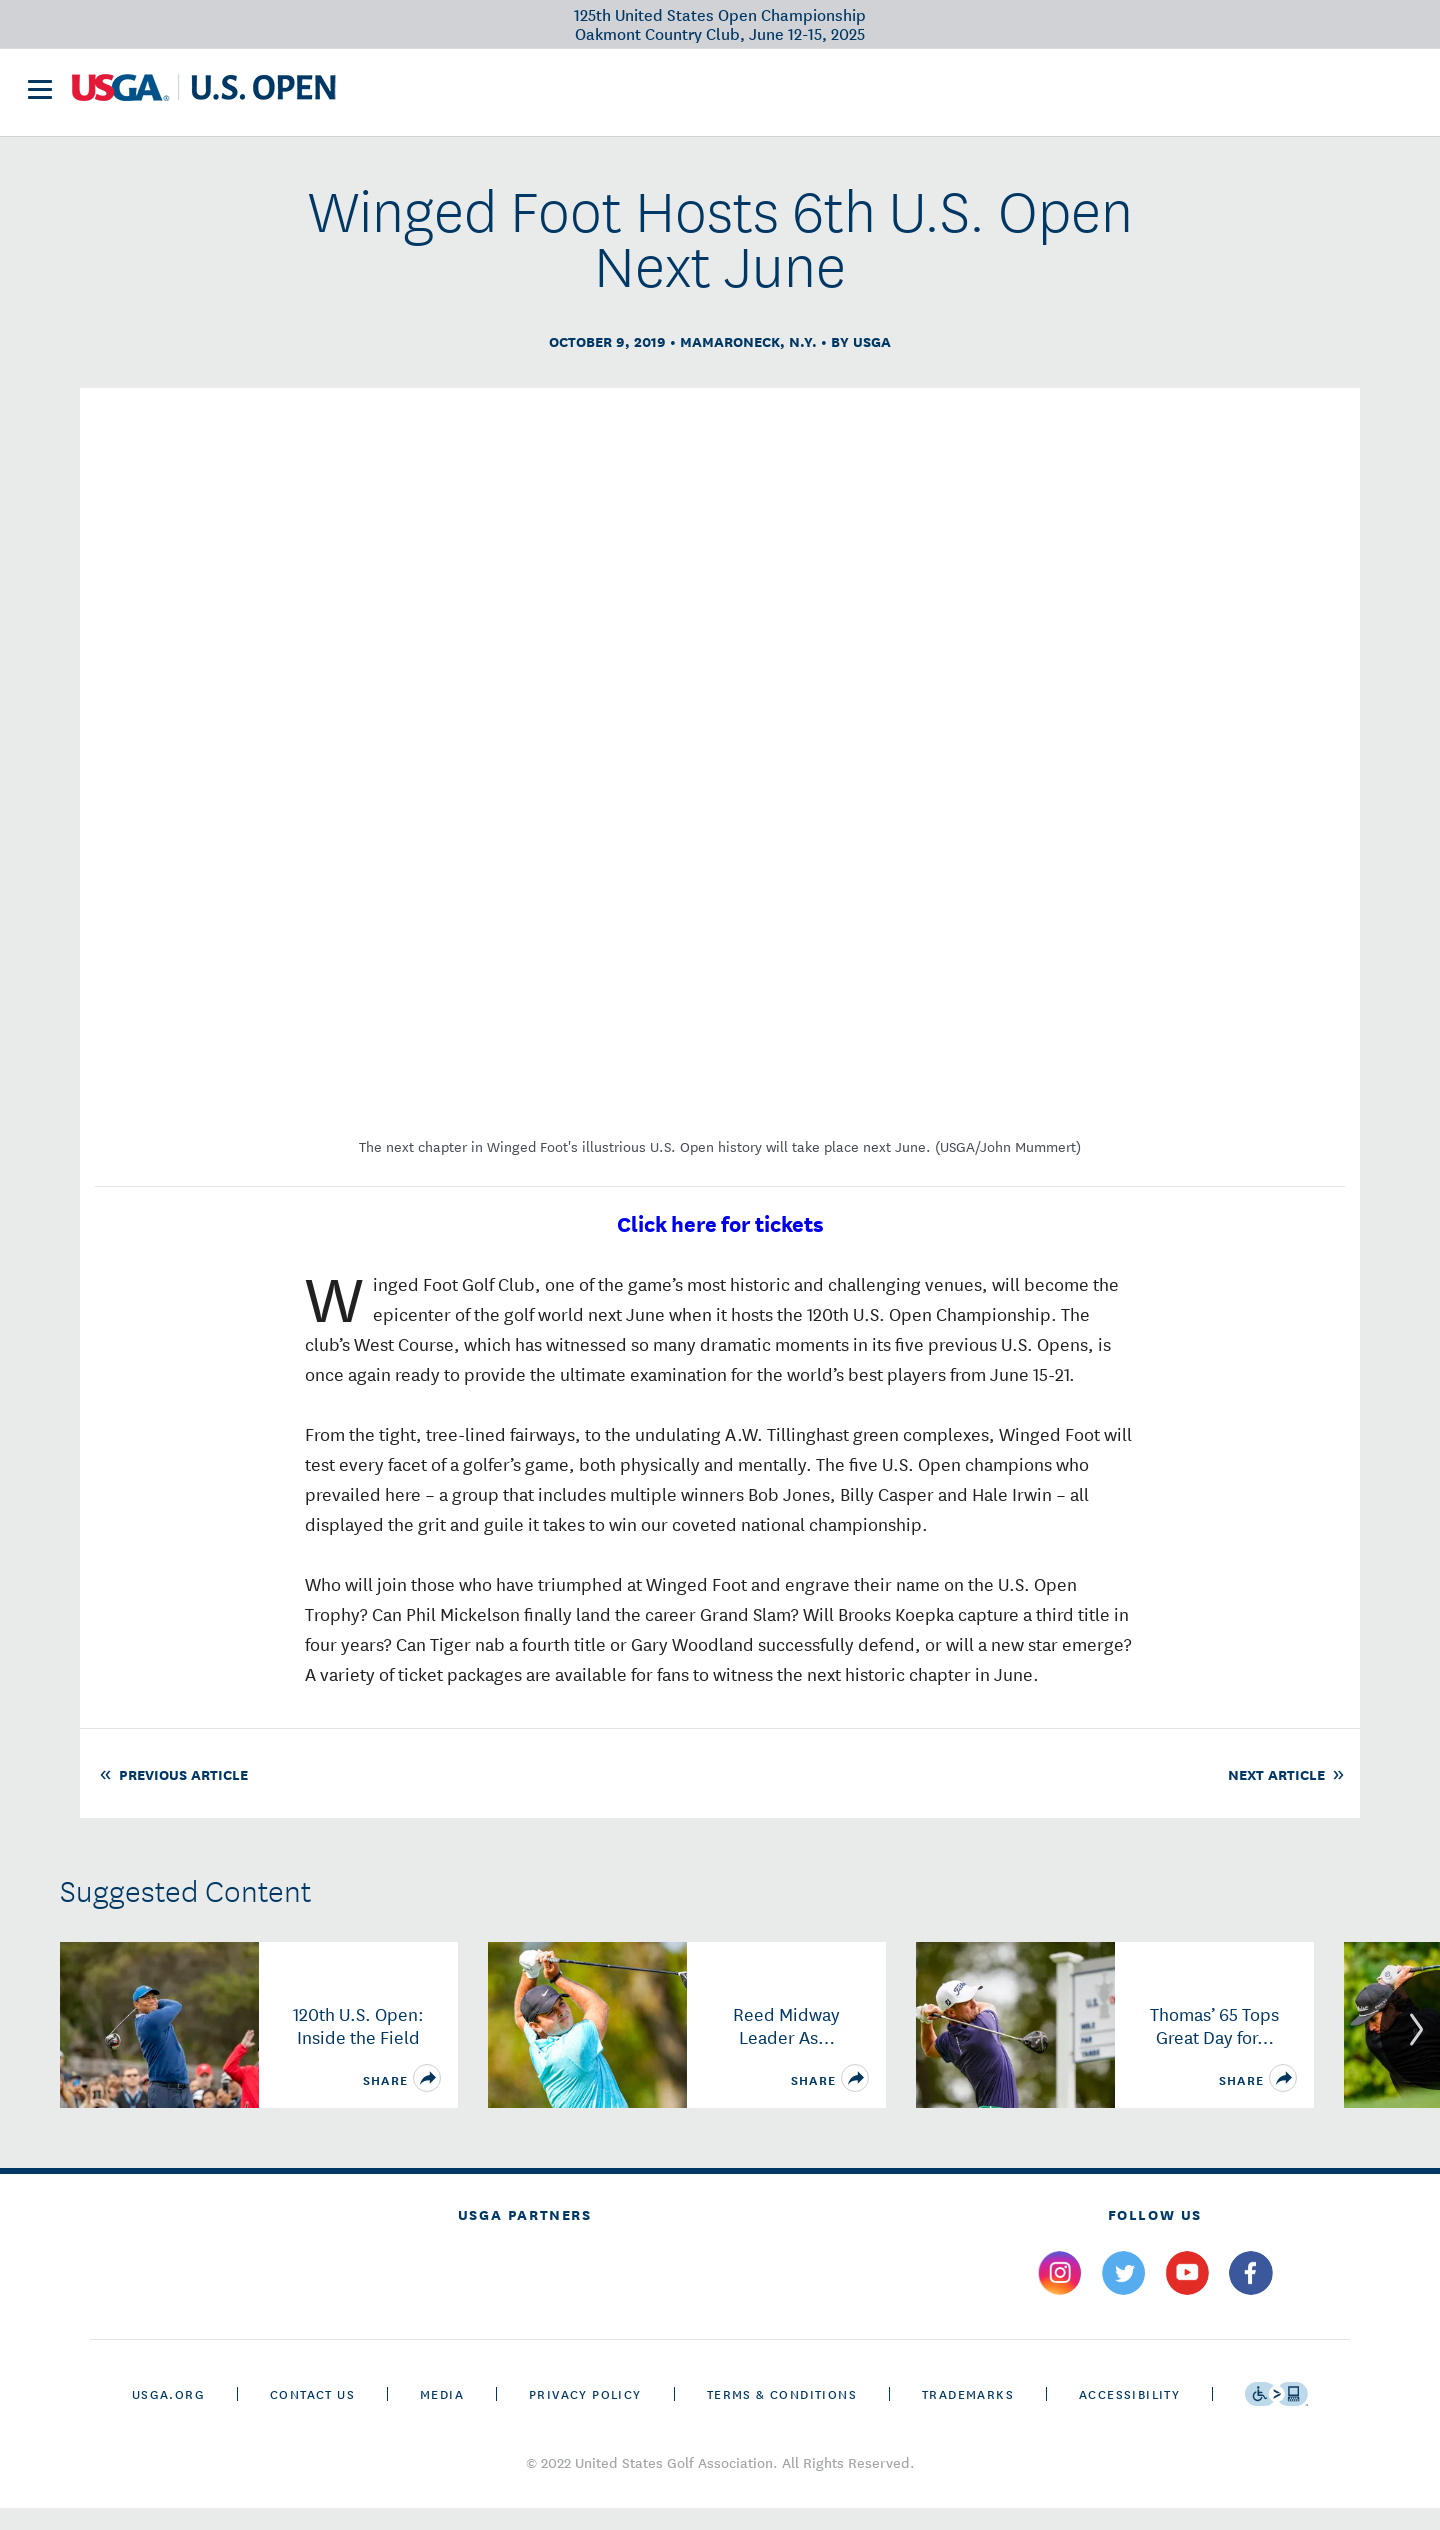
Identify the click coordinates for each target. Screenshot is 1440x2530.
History (850, 96)
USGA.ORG (168, 2415)
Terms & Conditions (782, 2415)
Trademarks (968, 2415)
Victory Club (603, 96)
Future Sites (738, 96)
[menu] (40, 98)
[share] (427, 2100)
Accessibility (1129, 2415)
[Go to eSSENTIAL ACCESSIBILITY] (1276, 2416)
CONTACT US (312, 2415)
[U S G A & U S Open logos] (204, 96)
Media (442, 2415)
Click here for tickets (720, 1244)
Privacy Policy (585, 2415)
